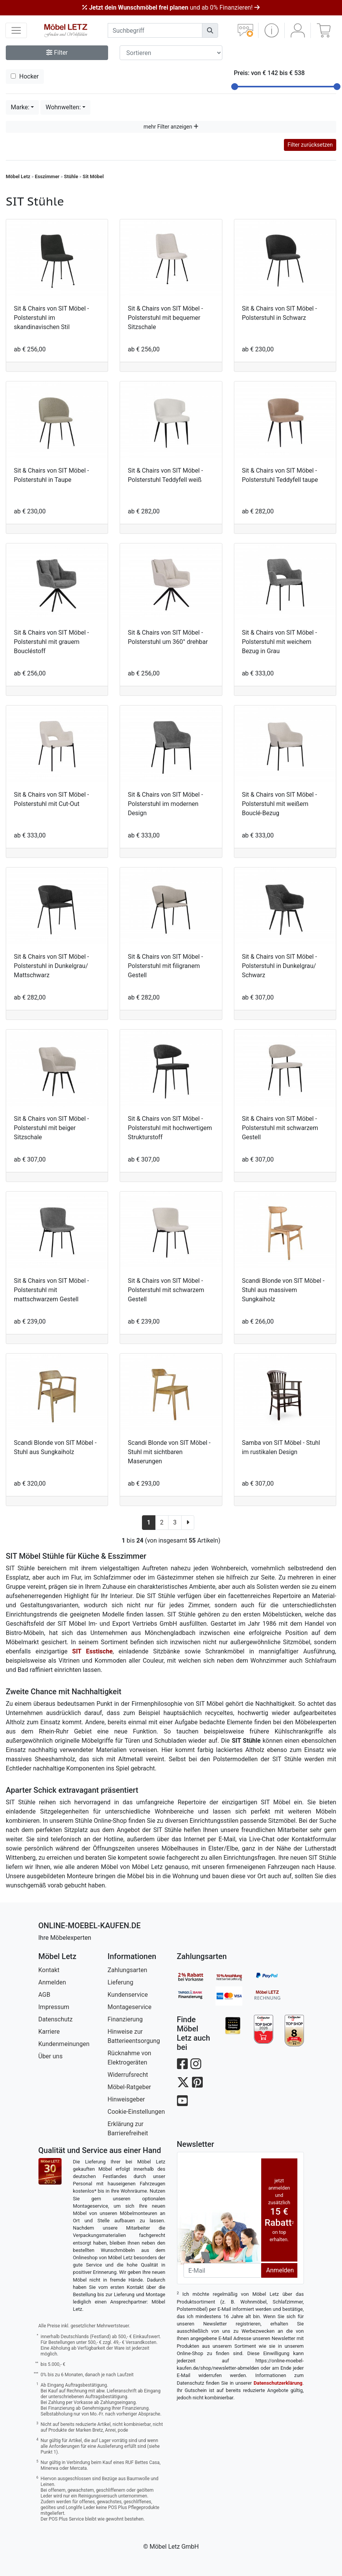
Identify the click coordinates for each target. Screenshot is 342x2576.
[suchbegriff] (155, 30)
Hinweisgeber (126, 2099)
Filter (57, 52)
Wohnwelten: (63, 107)
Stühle (71, 176)
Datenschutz (55, 2019)
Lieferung (120, 1982)
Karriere (49, 2031)
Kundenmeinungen (64, 2044)
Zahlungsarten (127, 1970)
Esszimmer (47, 176)
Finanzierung (125, 2019)
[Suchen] (210, 30)
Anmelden (52, 1982)
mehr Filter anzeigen (171, 127)
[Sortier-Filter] (171, 52)
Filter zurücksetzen (310, 145)
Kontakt (49, 1970)
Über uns (50, 2056)
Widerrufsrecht (128, 2074)
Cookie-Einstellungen (136, 2111)
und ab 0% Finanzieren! (170, 7)
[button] (271, 30)
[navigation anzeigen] (16, 30)
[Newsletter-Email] (222, 2270)
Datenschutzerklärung (278, 2383)
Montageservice (130, 2007)
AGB (44, 1994)
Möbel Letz (18, 176)
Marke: (20, 107)
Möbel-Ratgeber (129, 2087)
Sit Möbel (93, 176)
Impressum (54, 2007)
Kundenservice (128, 1994)
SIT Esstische (92, 1651)
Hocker (25, 76)
